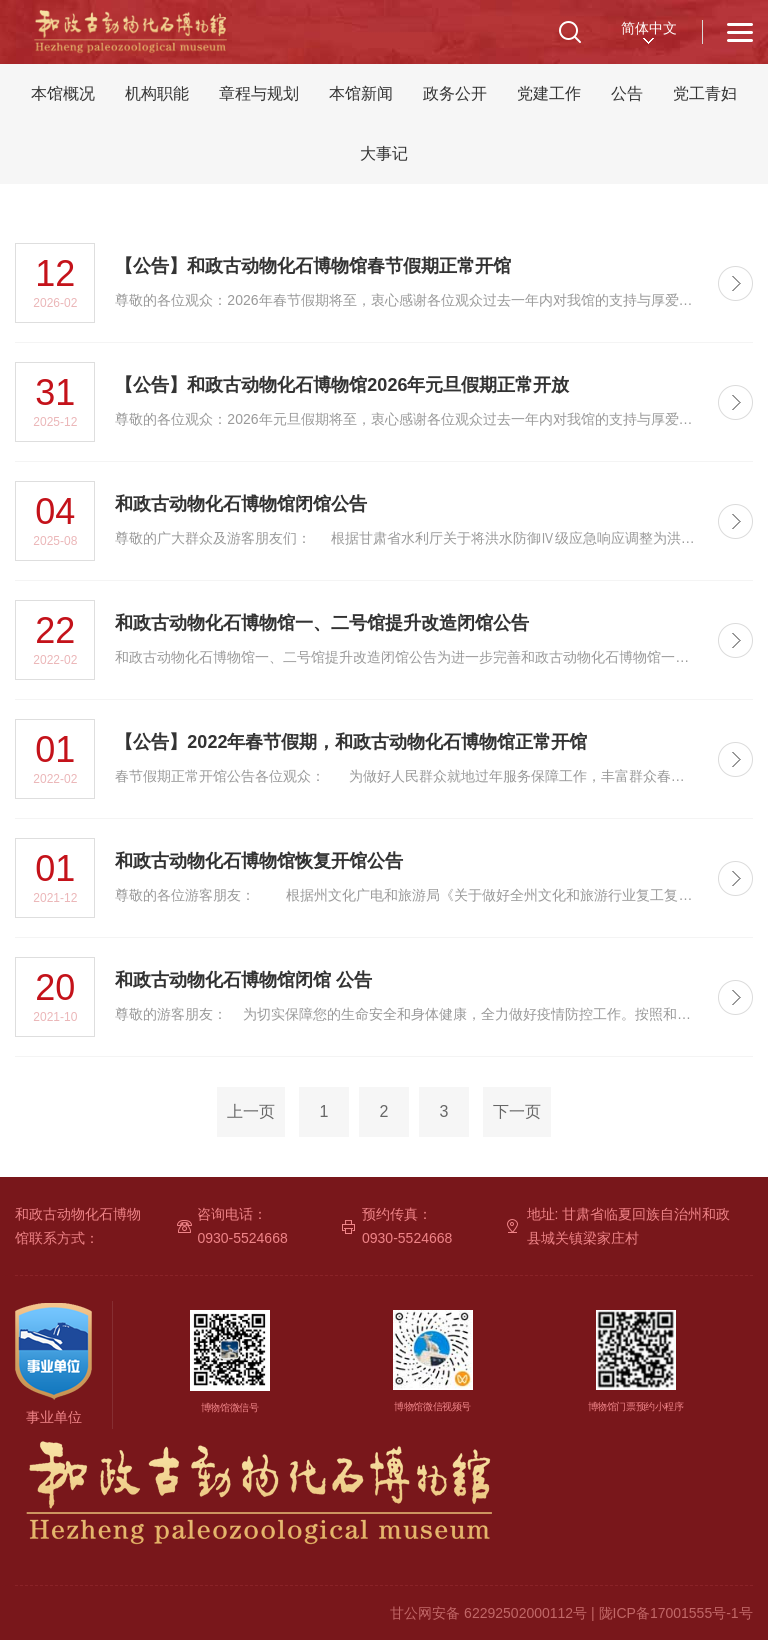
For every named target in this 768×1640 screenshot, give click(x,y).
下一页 (517, 1111)
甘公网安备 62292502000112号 (488, 1613)
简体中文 (649, 28)
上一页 (251, 1111)
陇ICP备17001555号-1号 (676, 1613)
